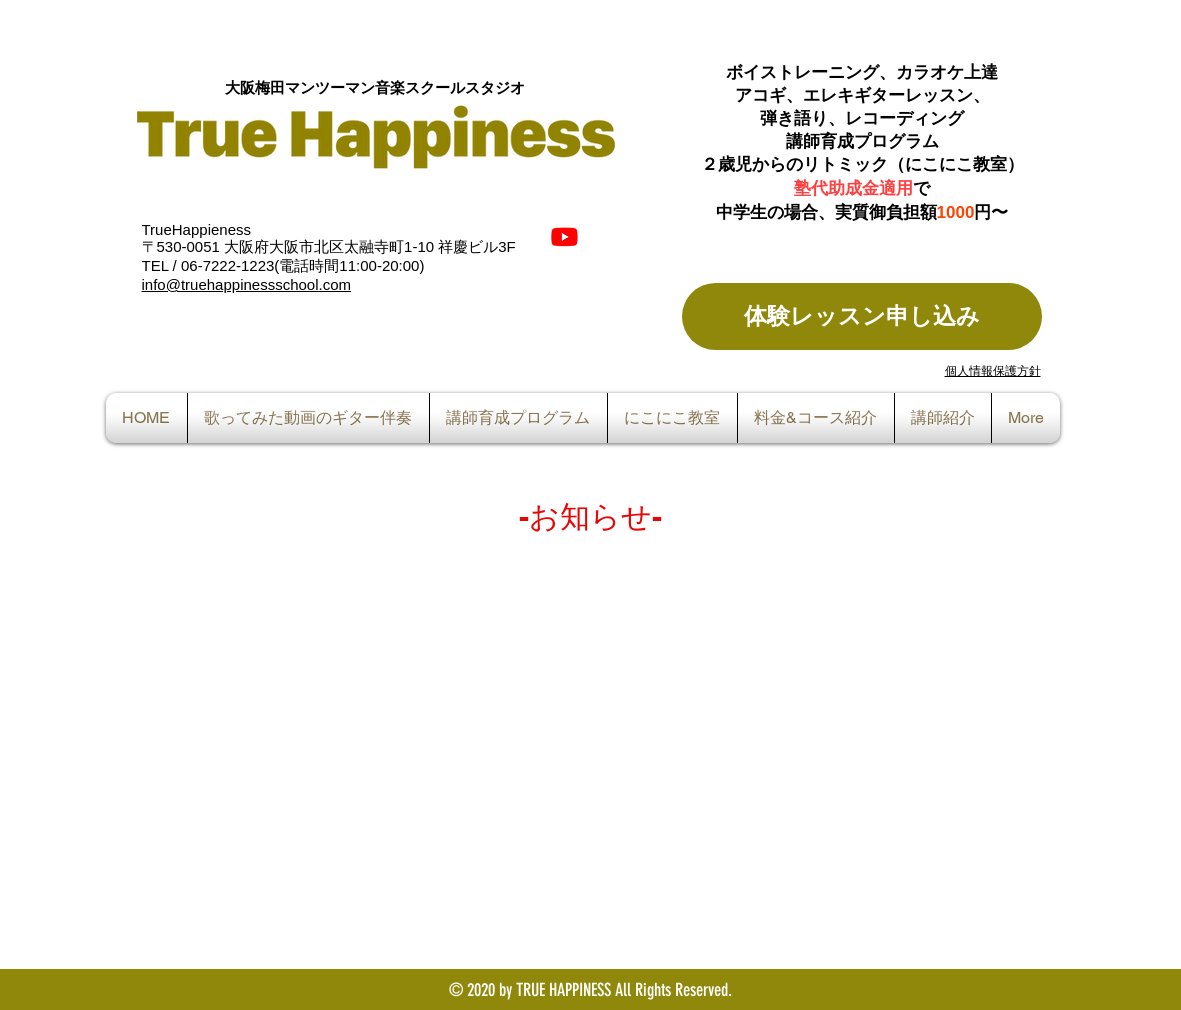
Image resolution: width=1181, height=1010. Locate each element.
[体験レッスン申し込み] (862, 316)
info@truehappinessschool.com (247, 284)
